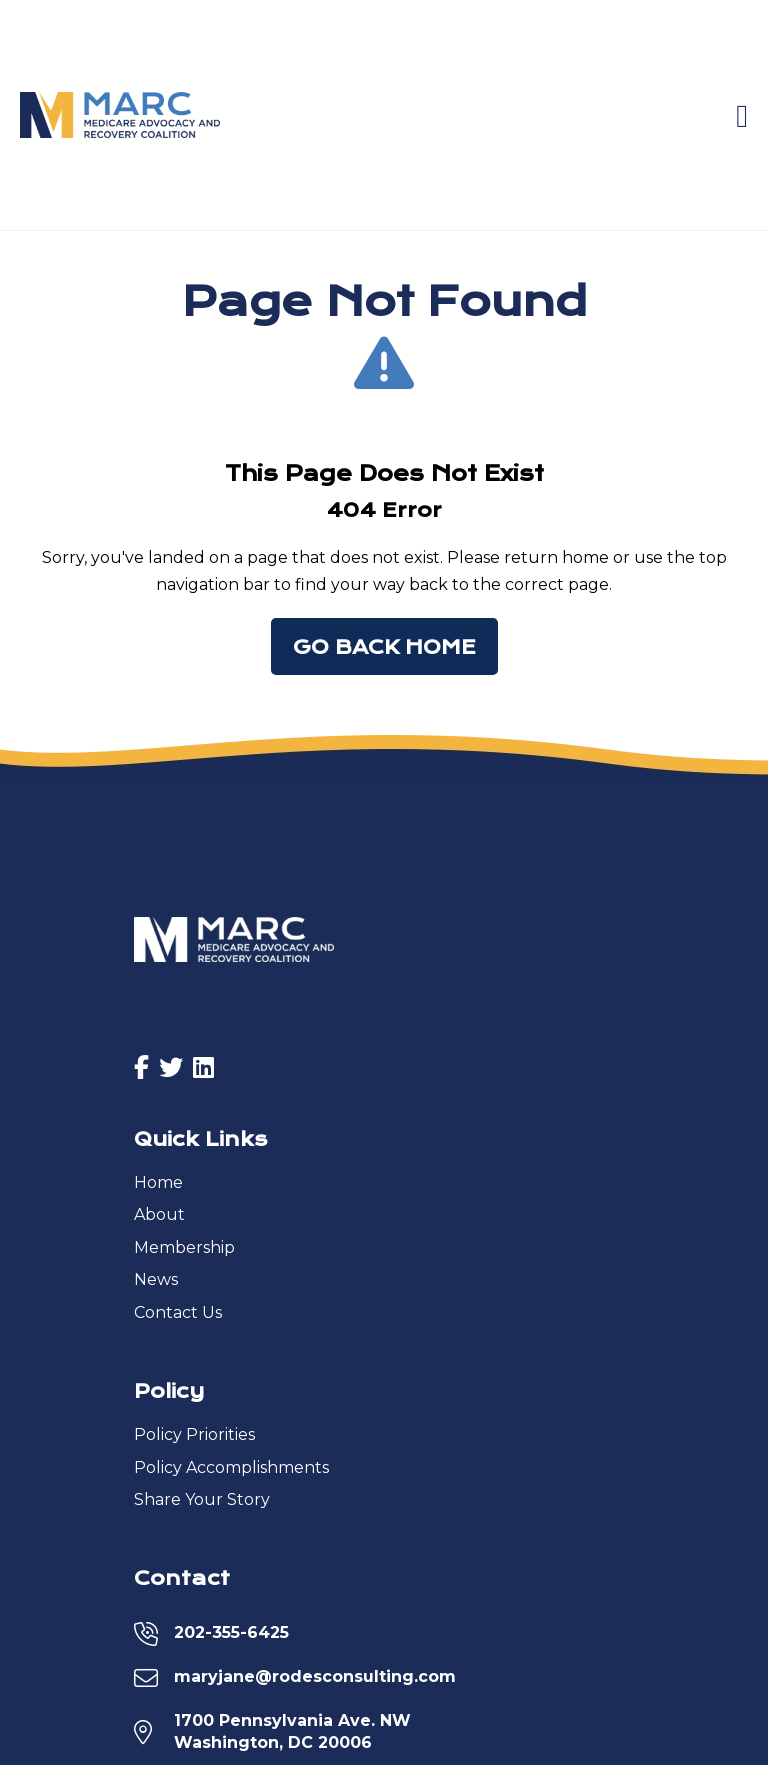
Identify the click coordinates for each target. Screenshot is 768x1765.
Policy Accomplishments (231, 1467)
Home (158, 1182)
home (585, 557)
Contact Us (178, 1312)
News (156, 1279)
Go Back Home (384, 647)
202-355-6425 (231, 1632)
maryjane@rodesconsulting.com (315, 1676)
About (159, 1214)
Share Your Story (202, 1499)
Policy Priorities (194, 1434)
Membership (184, 1247)
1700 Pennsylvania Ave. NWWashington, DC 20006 (292, 1731)
